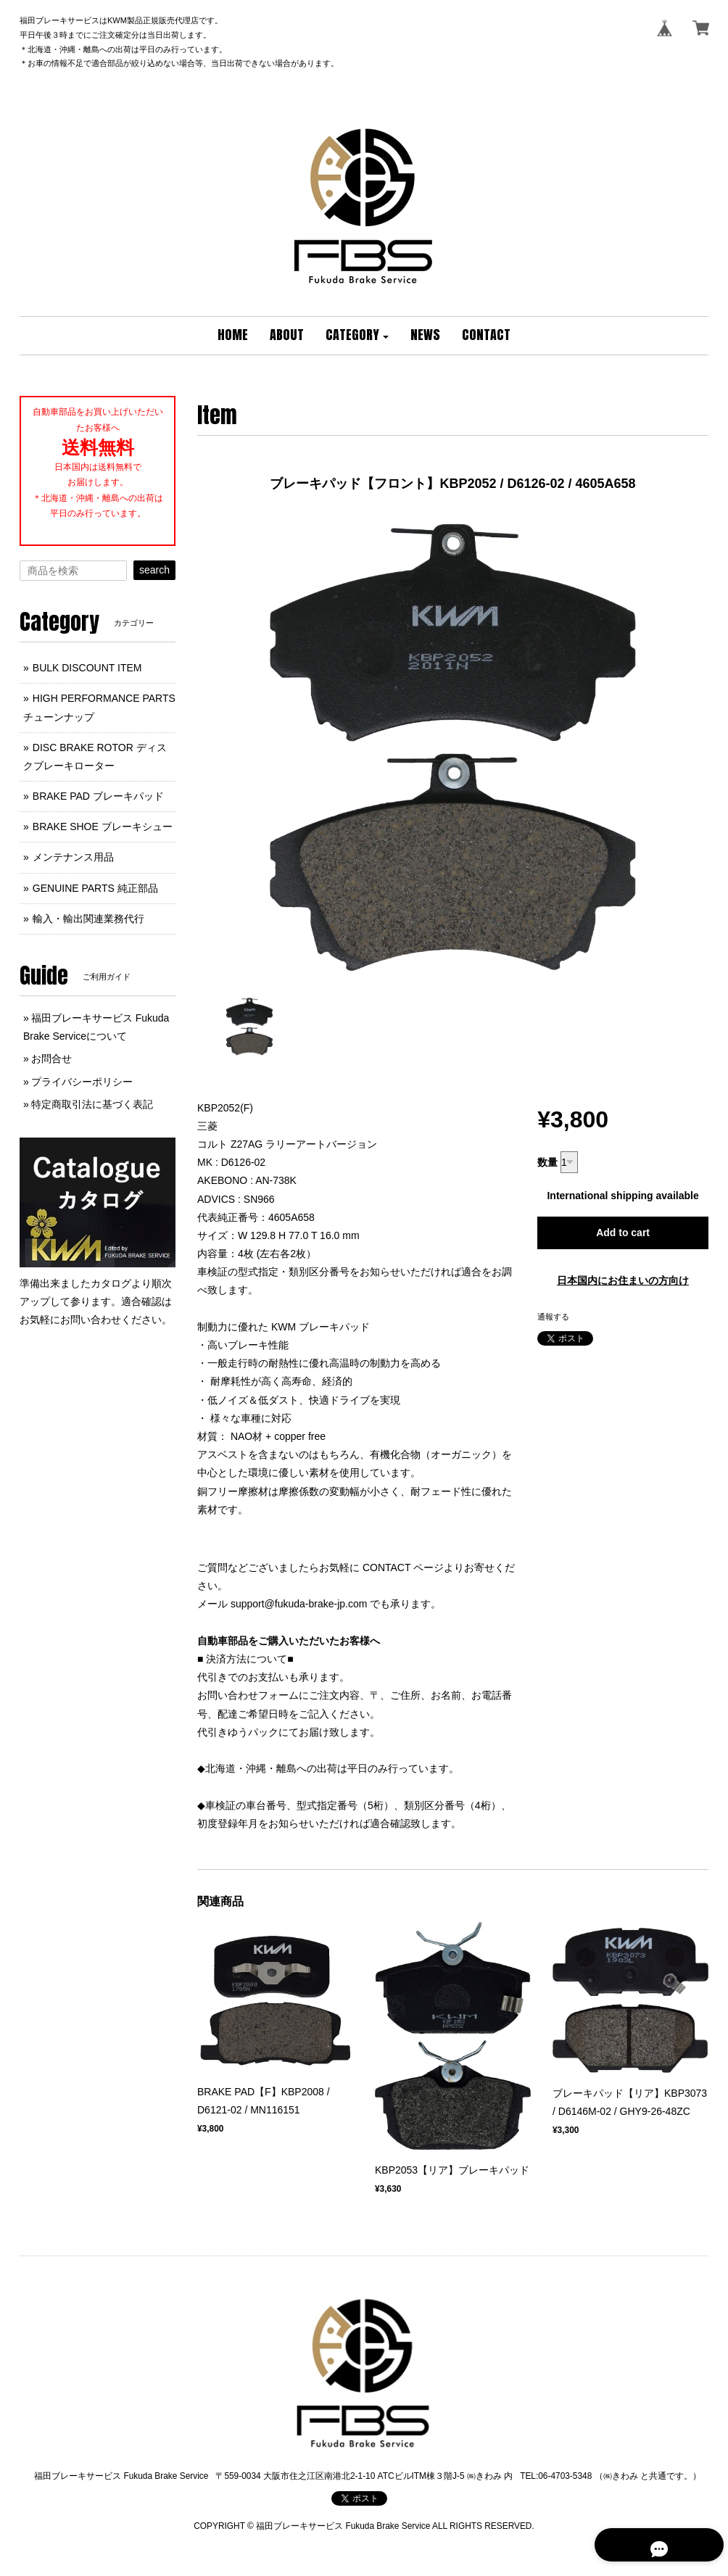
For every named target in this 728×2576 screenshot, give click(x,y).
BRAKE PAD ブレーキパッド (98, 796)
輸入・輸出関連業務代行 (88, 918)
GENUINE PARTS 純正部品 (95, 888)
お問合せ (51, 1058)
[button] (357, 336)
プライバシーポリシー (82, 1082)
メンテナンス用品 (73, 857)
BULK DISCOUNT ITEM (87, 668)
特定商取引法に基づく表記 (92, 1104)
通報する (553, 1316)
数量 (547, 1162)
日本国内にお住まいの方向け (623, 1280)
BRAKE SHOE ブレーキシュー (103, 826)
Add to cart (623, 1232)
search (154, 570)
